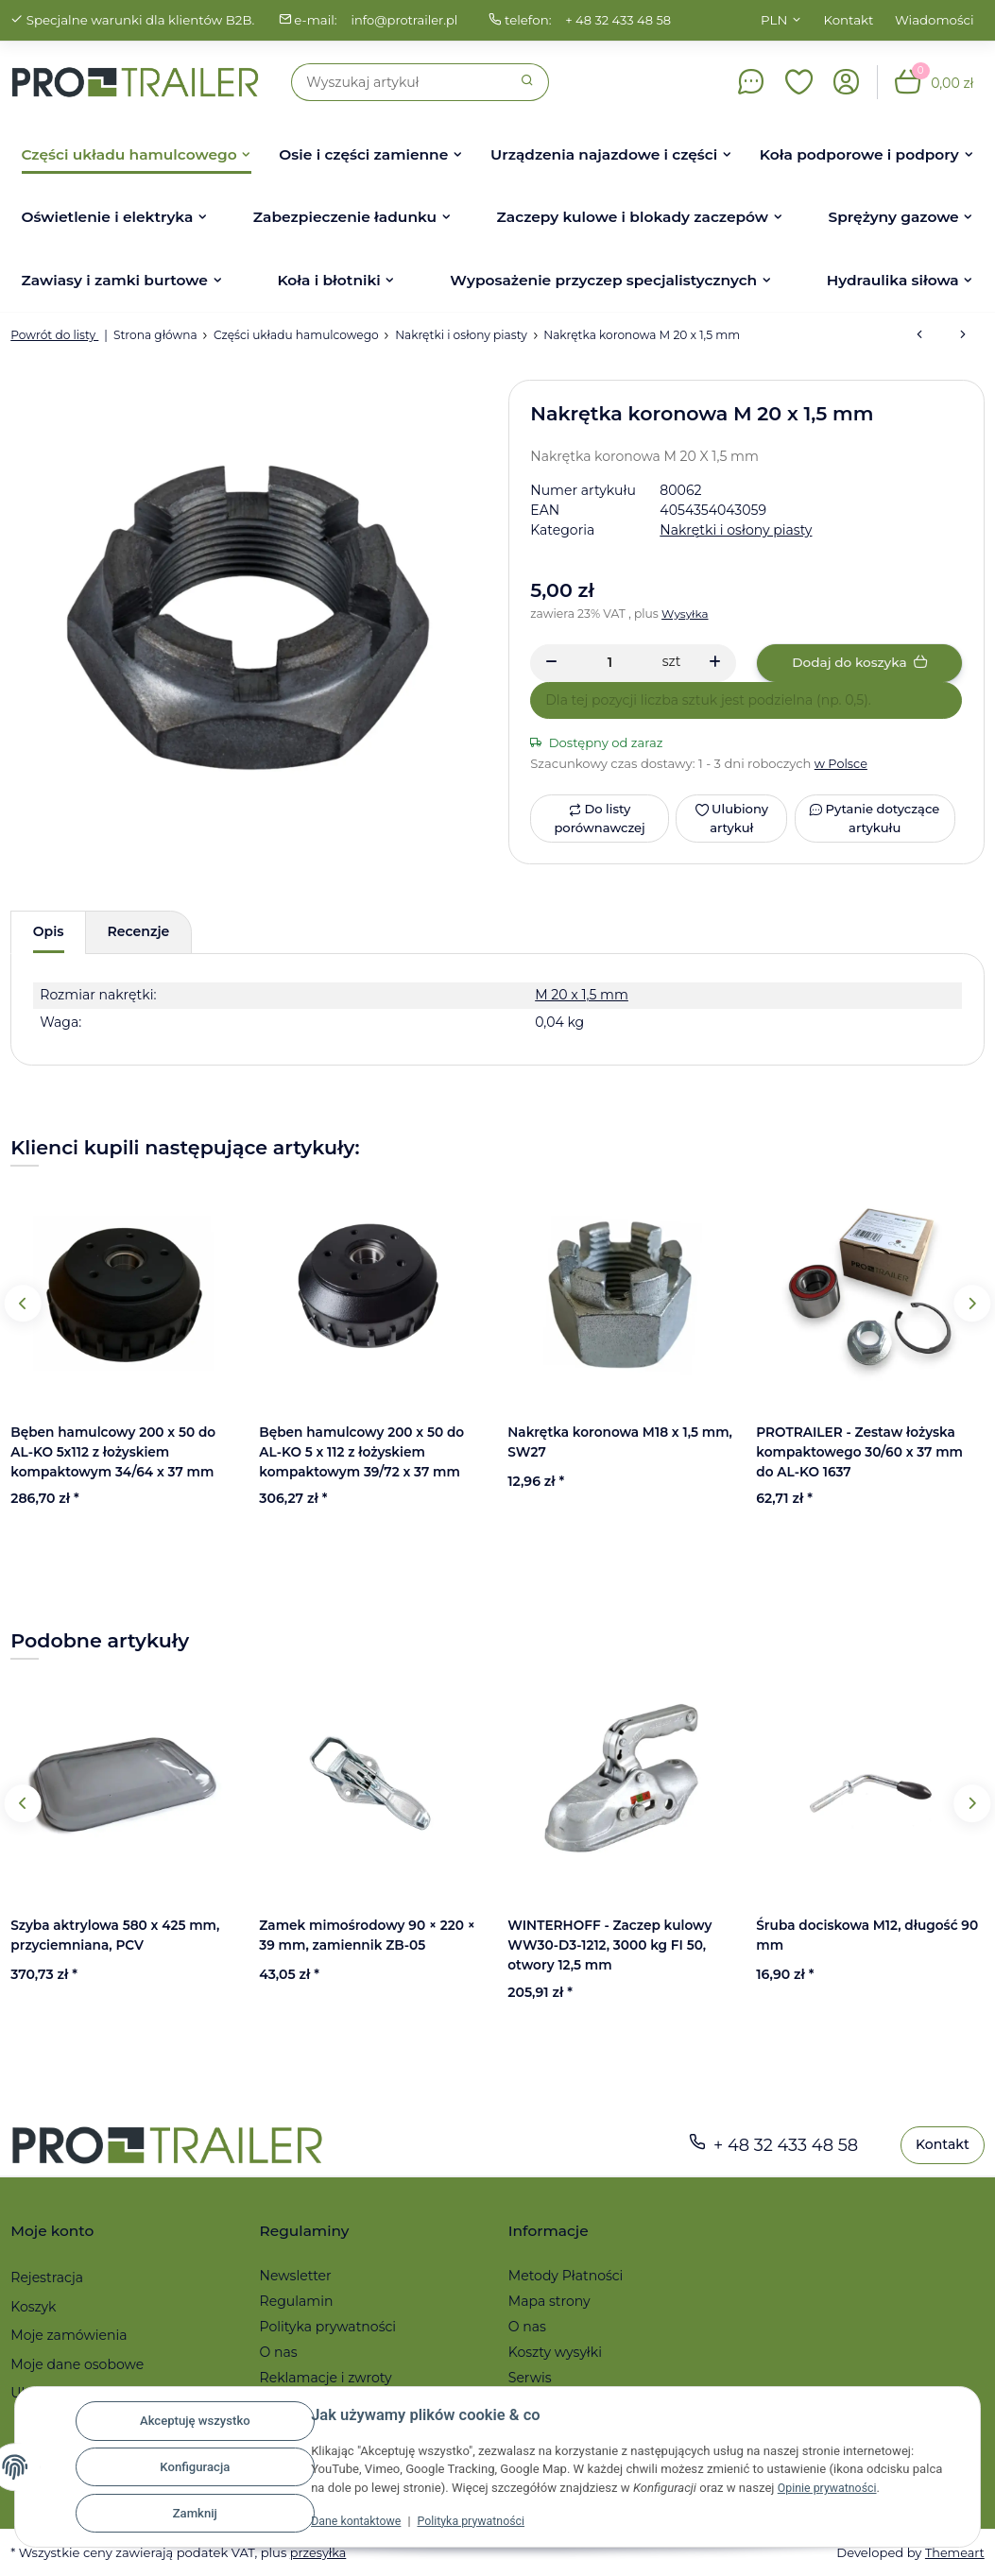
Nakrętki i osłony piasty (736, 529)
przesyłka (319, 2552)
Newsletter (296, 2275)
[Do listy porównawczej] (599, 818)
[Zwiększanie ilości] (715, 663)
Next (971, 1303)
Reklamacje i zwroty (326, 2377)
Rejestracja (46, 2277)
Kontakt (849, 19)
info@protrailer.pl (405, 19)
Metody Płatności (566, 2275)
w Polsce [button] (842, 763)
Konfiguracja (195, 2467)
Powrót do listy (54, 335)
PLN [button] (774, 19)
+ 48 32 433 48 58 (622, 19)
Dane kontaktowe (358, 2521)
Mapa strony (549, 2301)
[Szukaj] (399, 82)
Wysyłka (685, 613)
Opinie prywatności (830, 2488)
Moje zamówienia (68, 2335)
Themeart (953, 2552)
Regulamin (297, 2301)
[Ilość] (610, 662)
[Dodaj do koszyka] (859, 663)
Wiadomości (934, 19)
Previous (23, 1303)
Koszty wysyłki (555, 2352)
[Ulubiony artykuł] (731, 818)
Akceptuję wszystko (195, 2421)
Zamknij (195, 2513)
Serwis (530, 2377)
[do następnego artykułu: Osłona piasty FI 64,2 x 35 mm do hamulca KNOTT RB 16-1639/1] (963, 335)
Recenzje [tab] (139, 931)
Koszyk (33, 2306)
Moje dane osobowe (77, 2364)
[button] (799, 82)
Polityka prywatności (479, 2521)
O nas (279, 2352)
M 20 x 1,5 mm (581, 994)
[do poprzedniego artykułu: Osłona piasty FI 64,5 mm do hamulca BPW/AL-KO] (919, 335)
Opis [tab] (48, 931)
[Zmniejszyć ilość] (551, 663)
